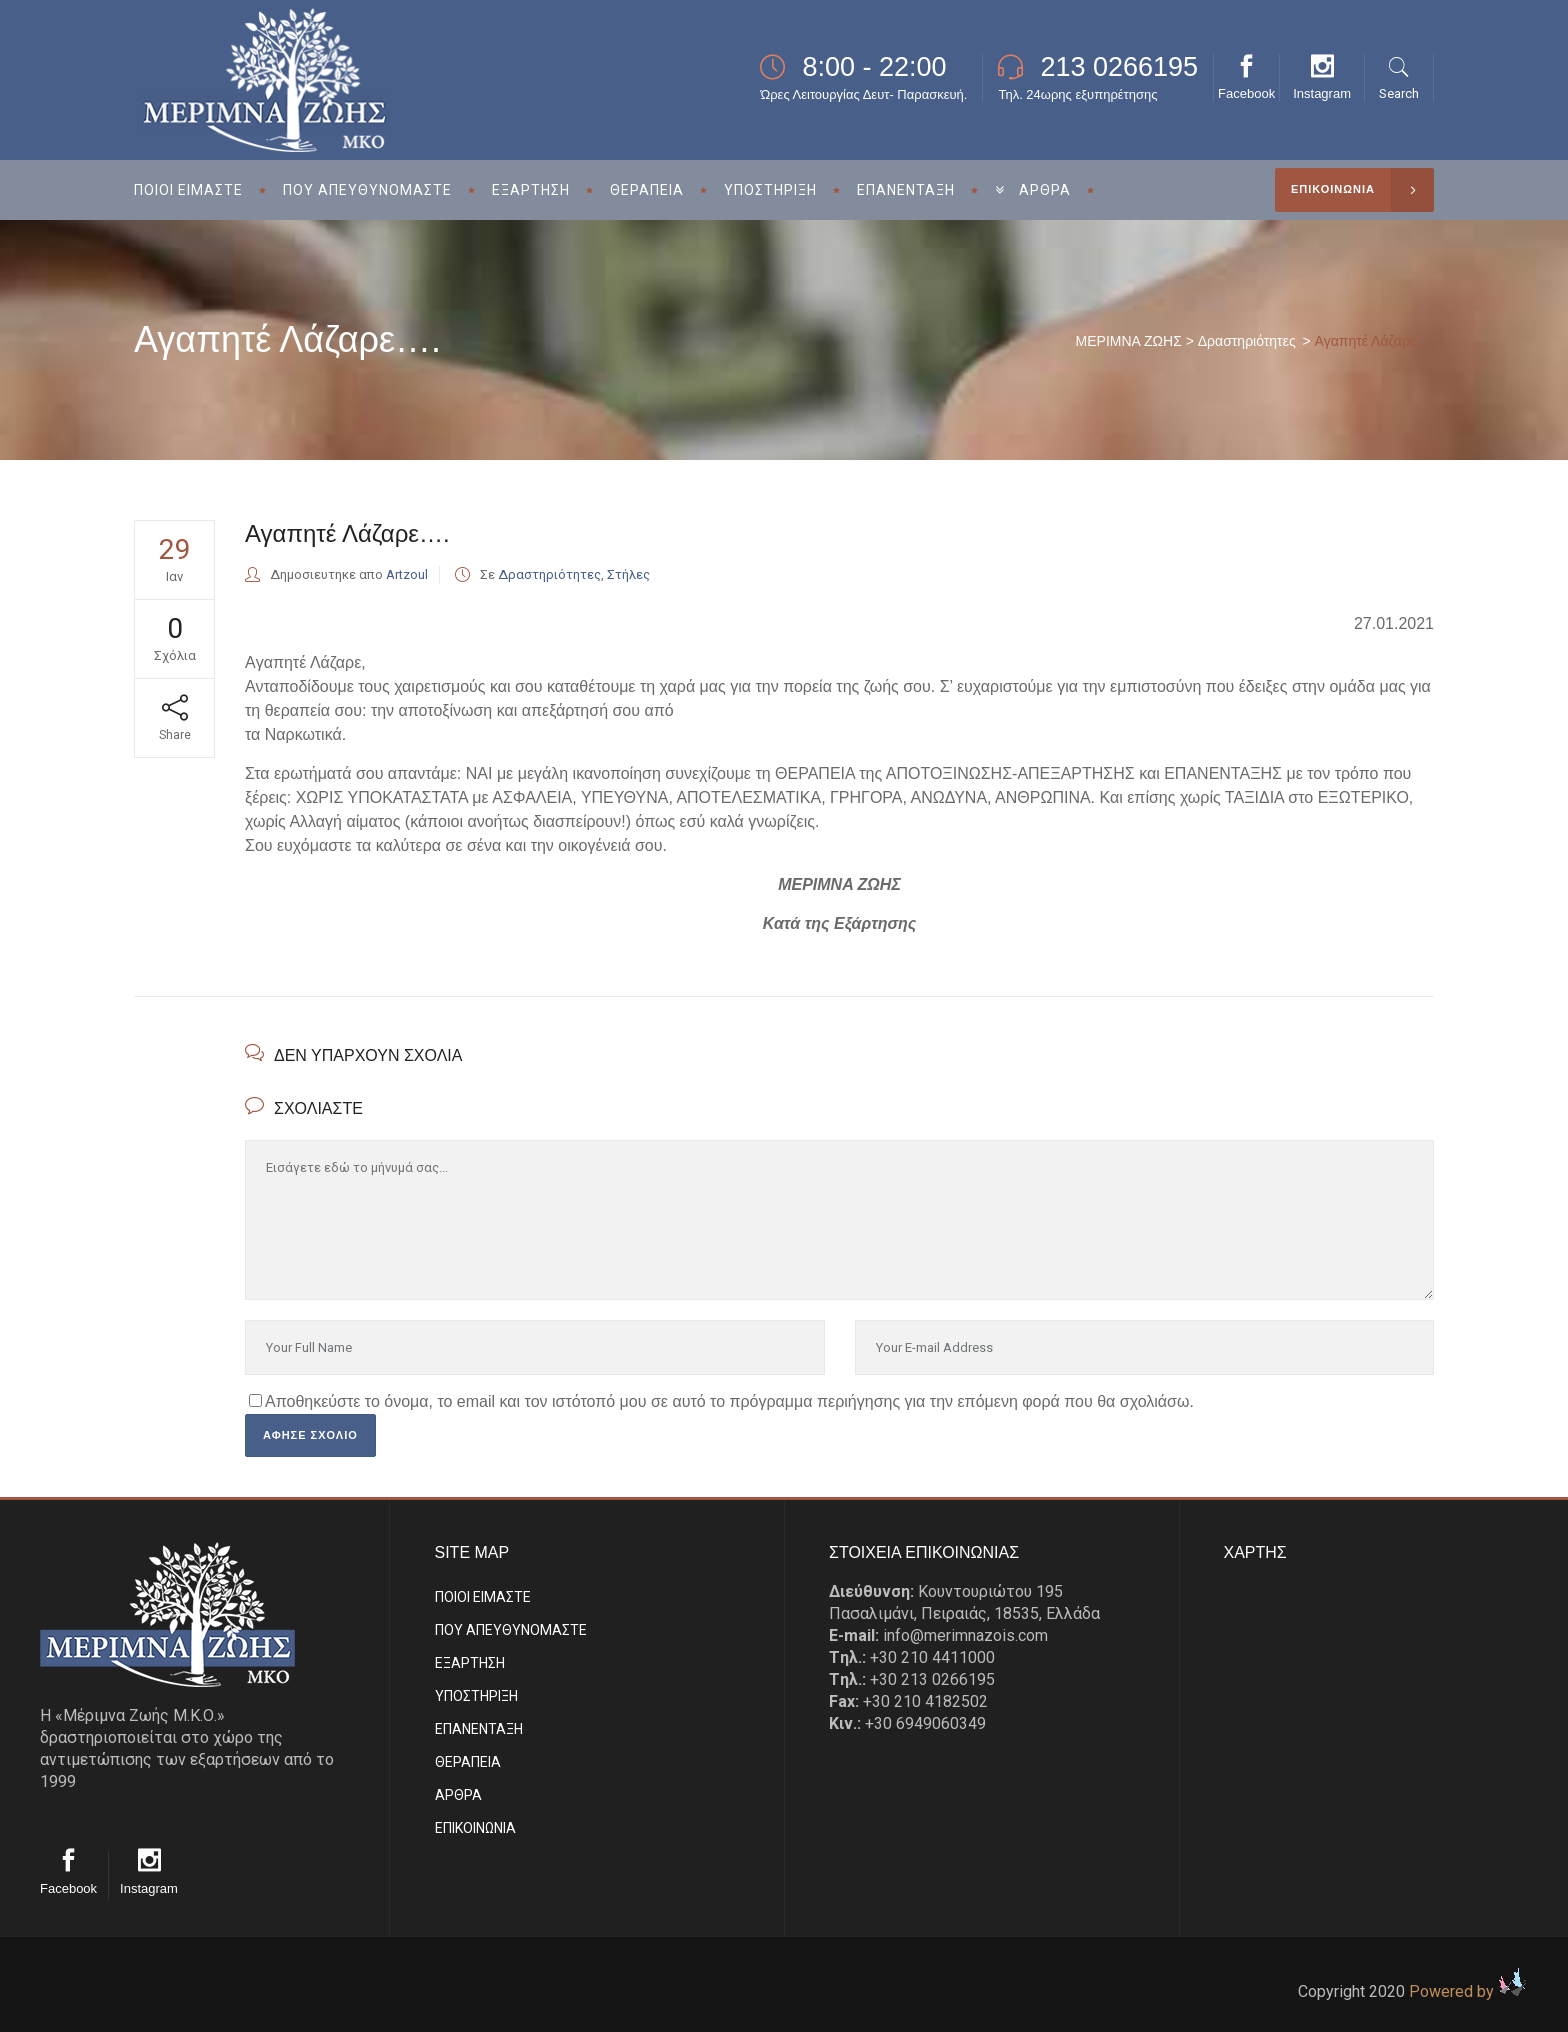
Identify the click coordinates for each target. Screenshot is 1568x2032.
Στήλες (628, 574)
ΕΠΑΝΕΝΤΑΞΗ (479, 1729)
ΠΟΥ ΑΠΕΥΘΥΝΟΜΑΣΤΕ (511, 1630)
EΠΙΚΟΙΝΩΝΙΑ (475, 1828)
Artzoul (407, 574)
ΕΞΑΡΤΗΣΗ (470, 1663)
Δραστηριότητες (1247, 341)
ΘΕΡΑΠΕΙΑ (468, 1762)
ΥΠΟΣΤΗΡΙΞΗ (476, 1696)
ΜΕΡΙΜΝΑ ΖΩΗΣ (1129, 341)
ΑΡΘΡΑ (458, 1795)
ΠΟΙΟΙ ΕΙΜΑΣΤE (483, 1597)
